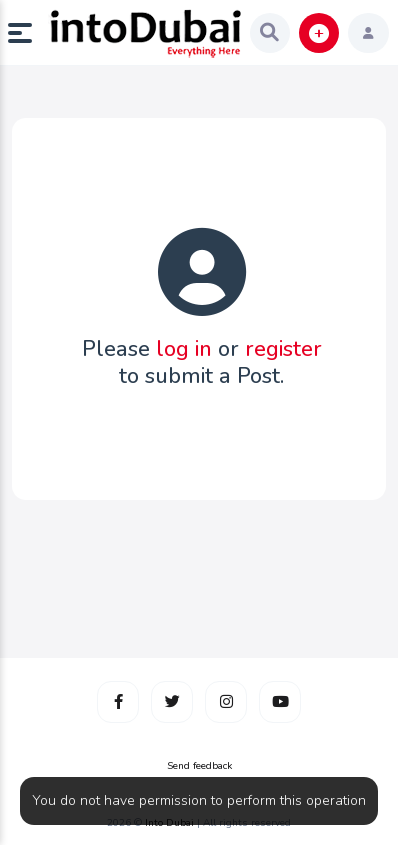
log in (184, 349)
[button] (28, 33)
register (283, 349)
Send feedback (199, 766)
